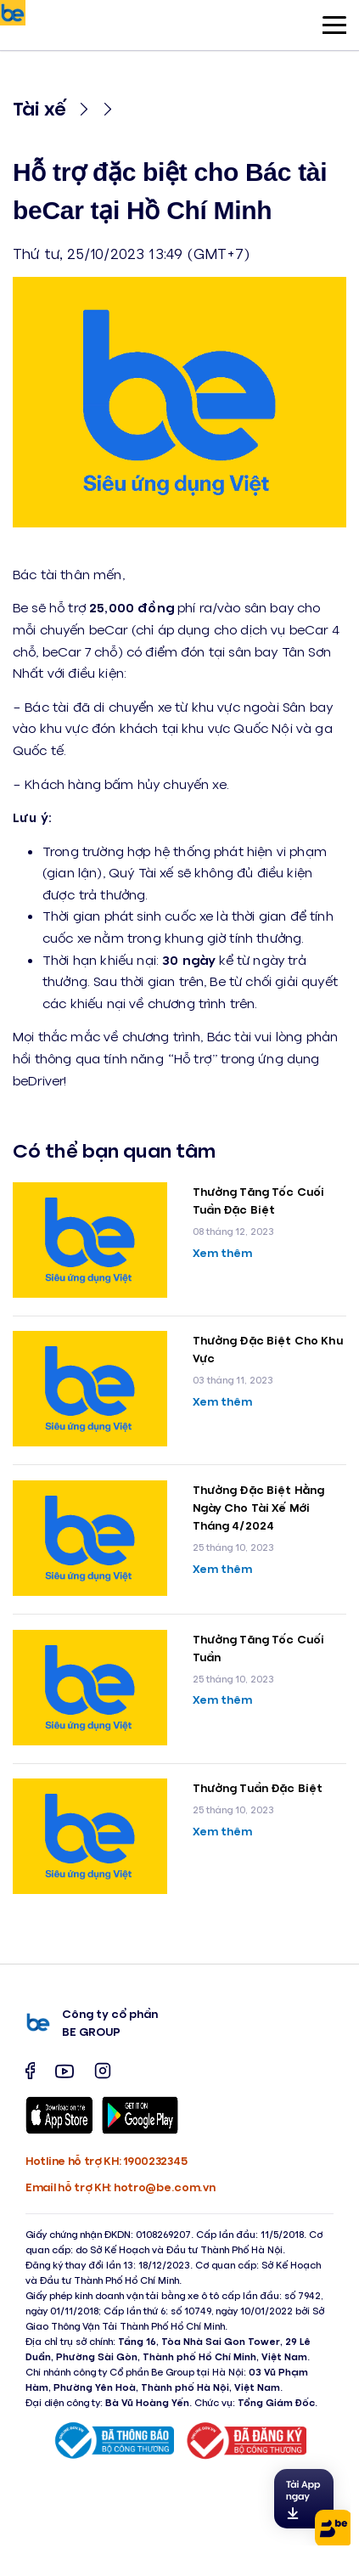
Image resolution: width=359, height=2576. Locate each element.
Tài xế (39, 107)
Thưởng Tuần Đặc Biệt (258, 1787)
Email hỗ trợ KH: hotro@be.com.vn (120, 2186)
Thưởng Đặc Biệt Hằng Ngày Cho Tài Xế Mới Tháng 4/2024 (259, 1507)
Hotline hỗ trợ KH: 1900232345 (106, 2160)
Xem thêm (223, 1252)
